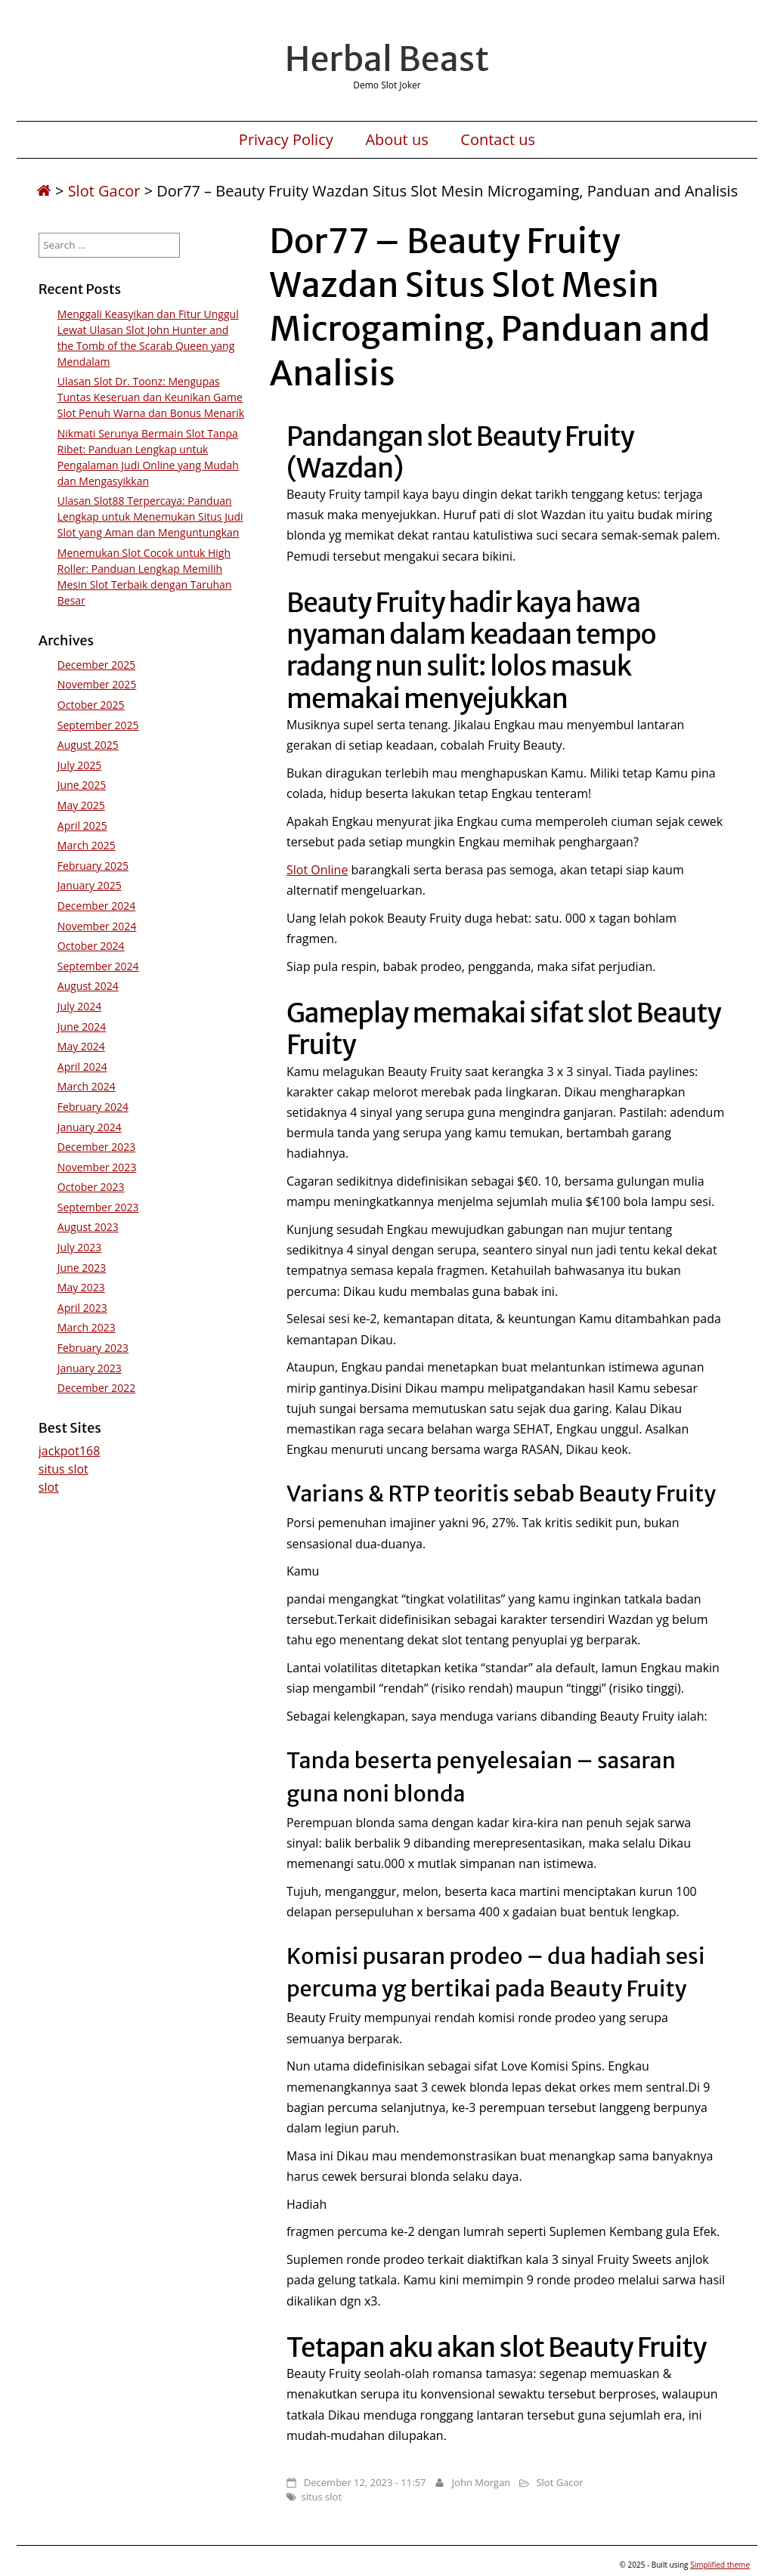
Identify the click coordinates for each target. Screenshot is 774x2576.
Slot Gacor (104, 191)
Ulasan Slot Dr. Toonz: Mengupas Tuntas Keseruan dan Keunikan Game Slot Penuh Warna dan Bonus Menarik (150, 397)
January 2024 (89, 1127)
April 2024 (82, 1066)
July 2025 (79, 765)
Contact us (497, 140)
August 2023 (88, 1227)
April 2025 (82, 825)
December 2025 (96, 664)
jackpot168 (70, 1451)
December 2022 (96, 1388)
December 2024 (96, 905)
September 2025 (98, 725)
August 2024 (88, 986)
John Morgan (481, 2482)
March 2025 (86, 845)
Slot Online (317, 869)
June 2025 (81, 785)
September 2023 (98, 1207)
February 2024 (92, 1106)
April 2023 (82, 1307)
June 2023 (81, 1267)
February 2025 (92, 865)
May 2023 (81, 1287)
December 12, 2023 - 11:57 (365, 2482)
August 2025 (88, 745)
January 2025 (89, 885)
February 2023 (92, 1348)
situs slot (321, 2496)
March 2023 (86, 1327)
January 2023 (89, 1368)
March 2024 (86, 1086)
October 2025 (91, 704)
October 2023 (91, 1187)
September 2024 (98, 966)
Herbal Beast (387, 59)
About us (396, 140)
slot (49, 1487)
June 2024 (81, 1026)
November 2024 (97, 926)
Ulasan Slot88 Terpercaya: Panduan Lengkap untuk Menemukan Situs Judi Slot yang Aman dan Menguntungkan (150, 516)
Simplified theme (720, 2564)
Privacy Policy (286, 140)
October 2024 (91, 946)
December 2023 (96, 1147)
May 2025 (81, 805)
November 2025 (97, 684)
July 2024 (79, 1006)
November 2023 (97, 1167)
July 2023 (79, 1247)
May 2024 (81, 1046)
